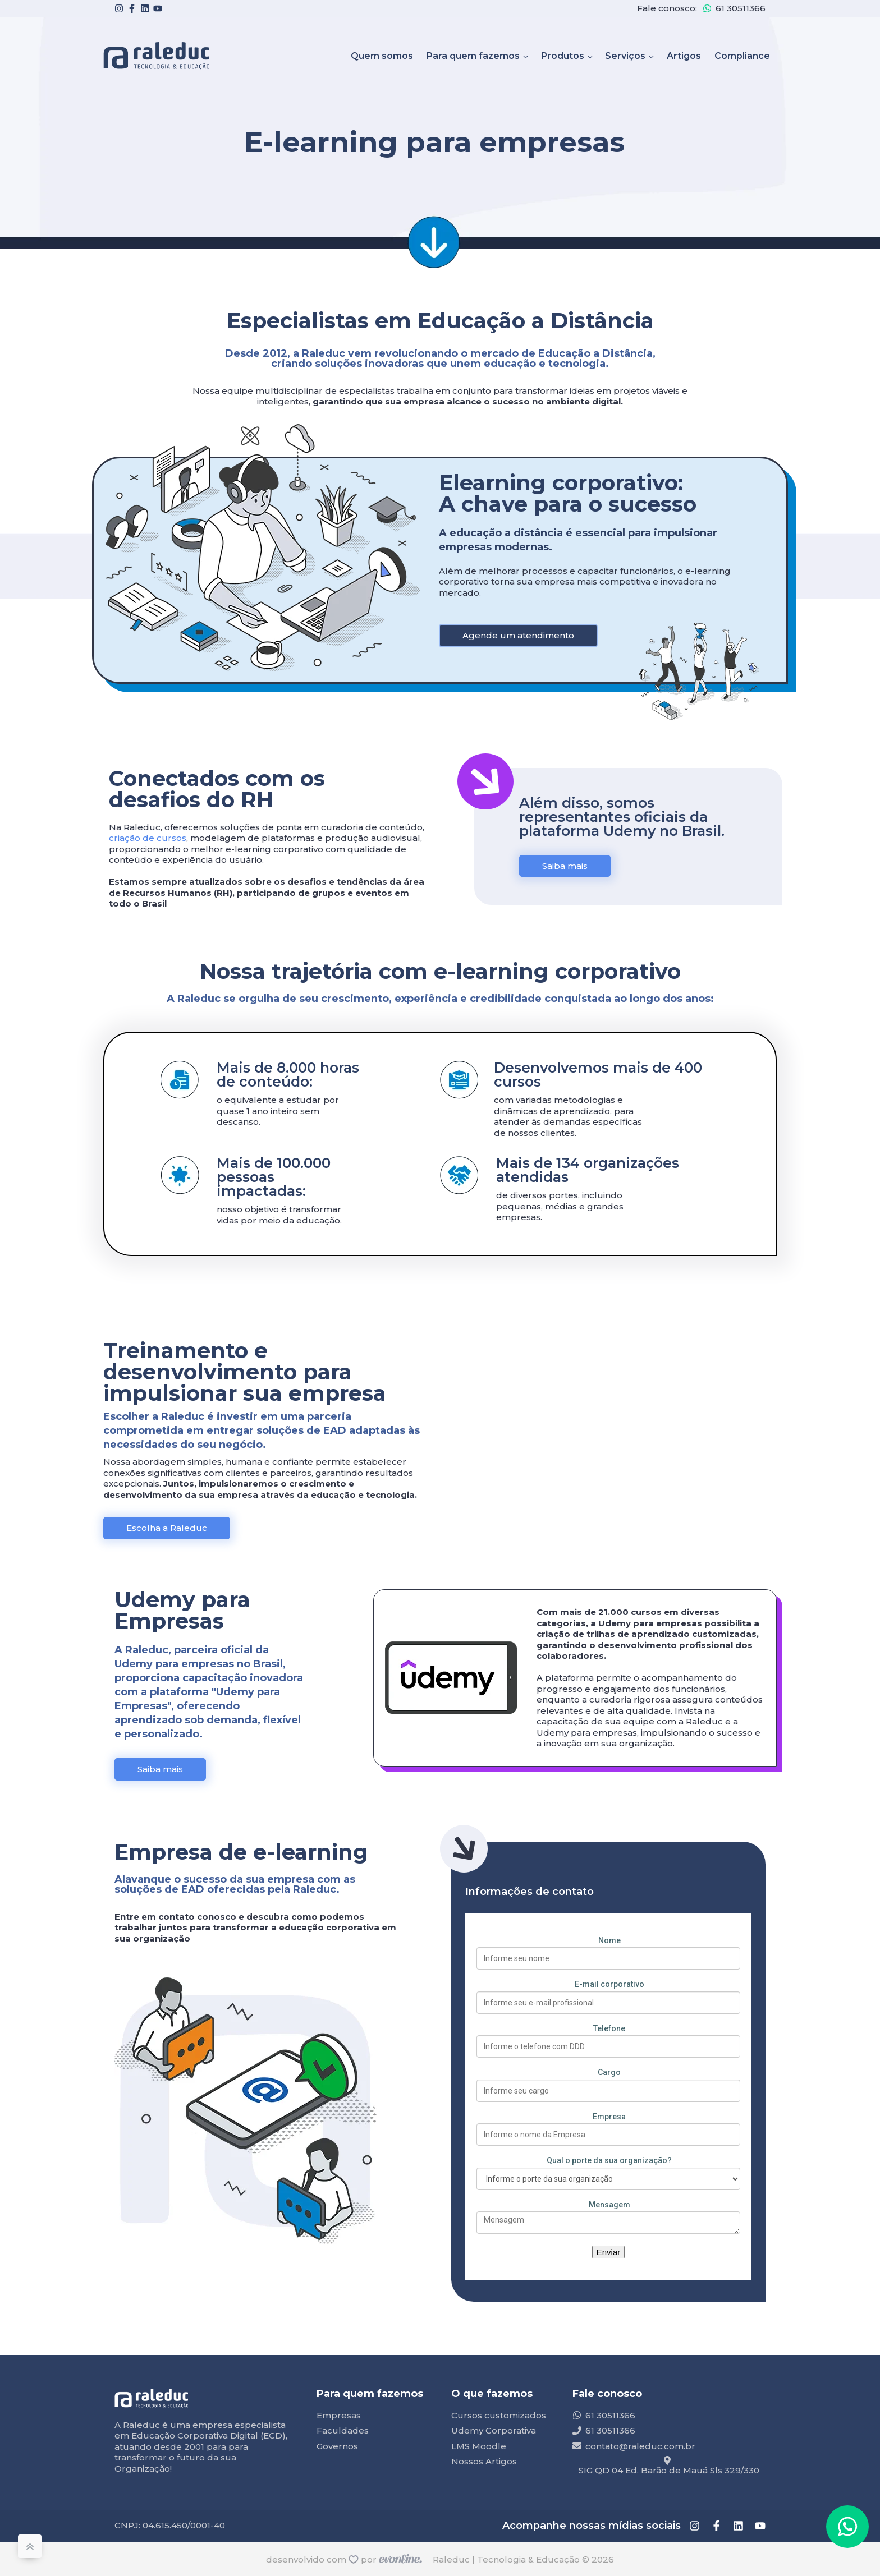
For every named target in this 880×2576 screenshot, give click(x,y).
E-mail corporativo (609, 1984)
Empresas (339, 2415)
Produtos (562, 55)
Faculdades (343, 2430)
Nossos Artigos (484, 2461)
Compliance (742, 55)
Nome (609, 1940)
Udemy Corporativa (493, 2430)
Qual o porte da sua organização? (609, 2160)
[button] (847, 2526)
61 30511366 (741, 8)
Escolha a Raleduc (166, 1527)
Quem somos (382, 55)
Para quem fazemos (473, 55)
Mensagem (609, 2204)
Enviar (609, 2252)
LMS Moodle (478, 2446)
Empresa (609, 2116)
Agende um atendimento (518, 635)
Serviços (625, 55)
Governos (337, 2446)
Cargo (609, 2072)
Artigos (684, 55)
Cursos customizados (498, 2415)
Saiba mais (565, 866)
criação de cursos (147, 837)
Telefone (609, 2028)
